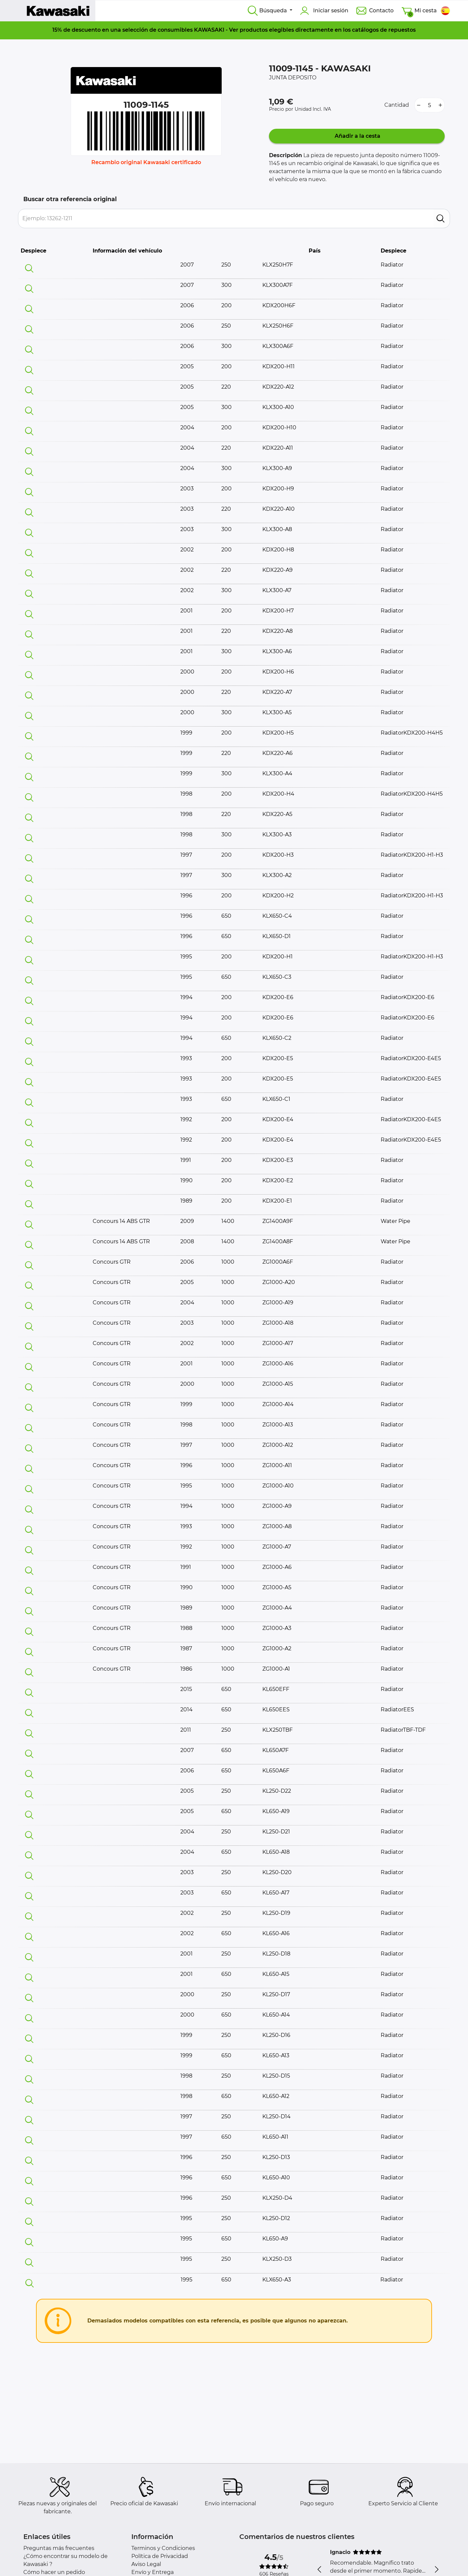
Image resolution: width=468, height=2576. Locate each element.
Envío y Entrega (152, 2572)
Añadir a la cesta (356, 136)
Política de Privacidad (159, 2556)
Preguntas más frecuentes (58, 2548)
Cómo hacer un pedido (54, 2572)
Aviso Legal (146, 2564)
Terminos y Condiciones (163, 2548)
